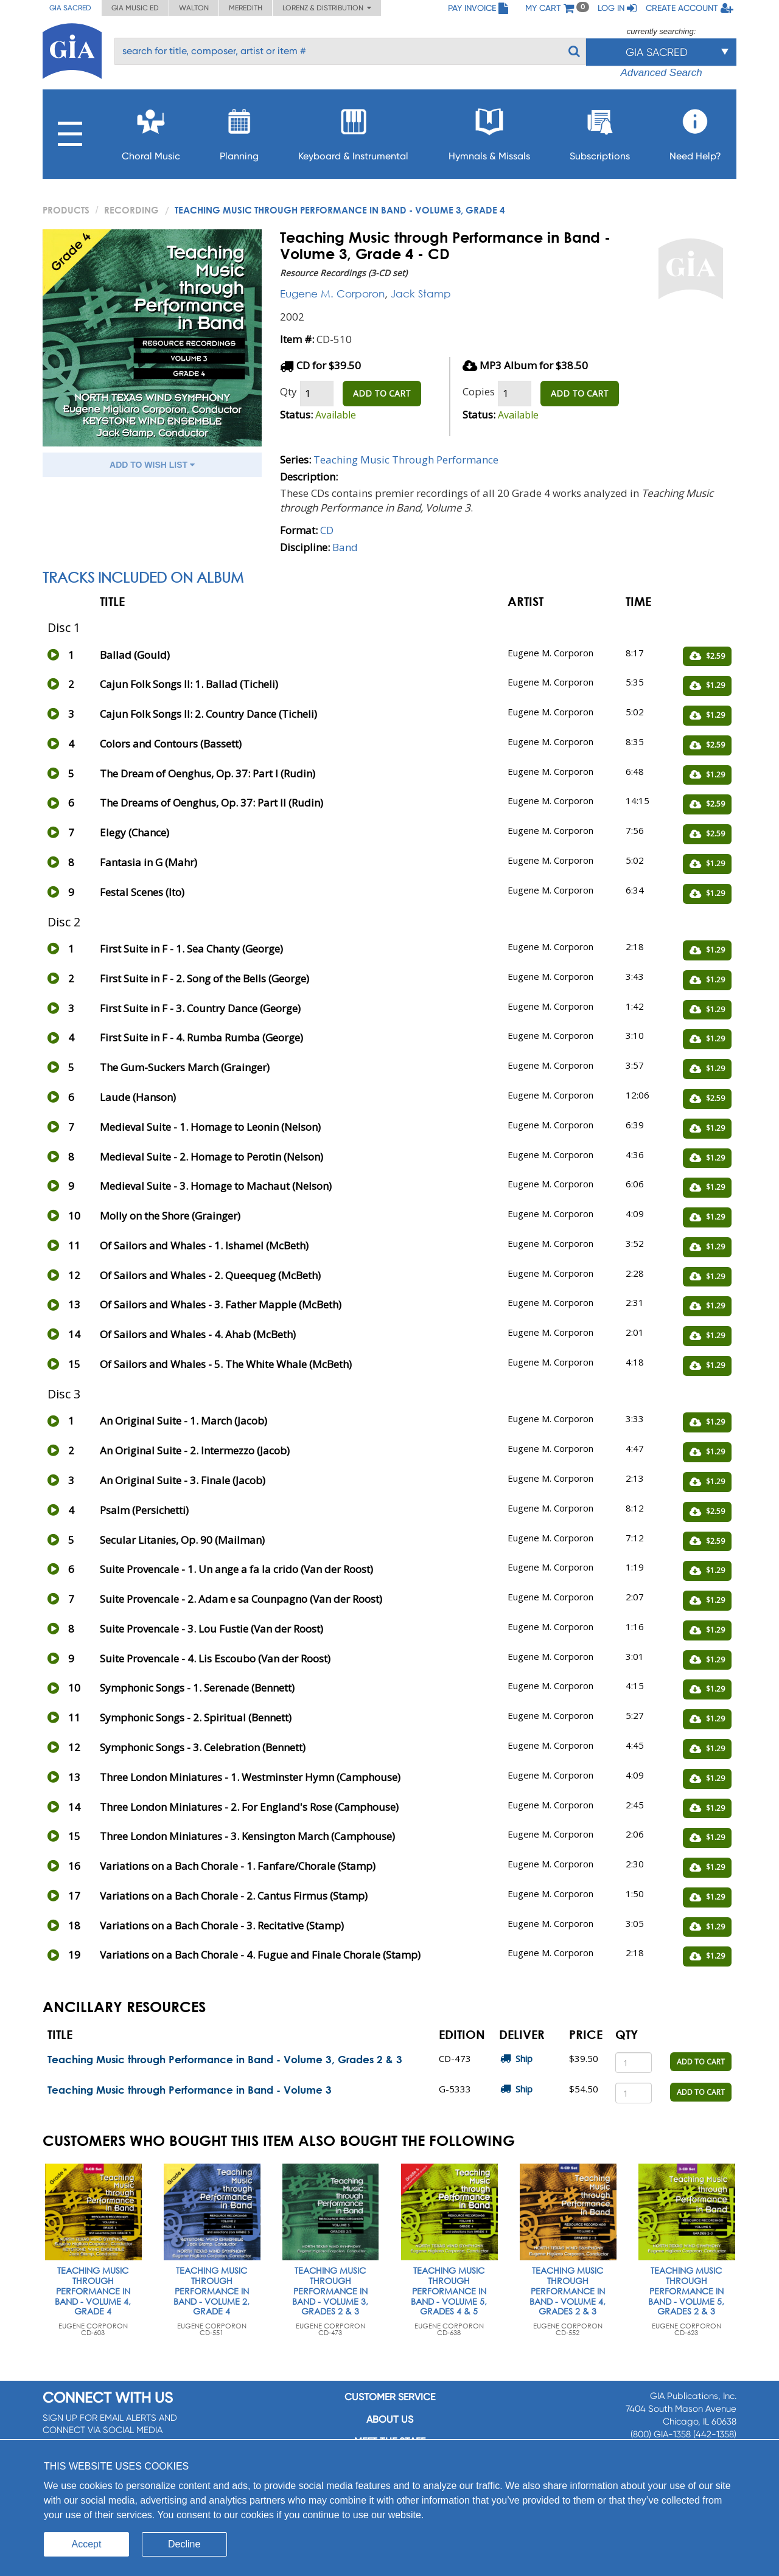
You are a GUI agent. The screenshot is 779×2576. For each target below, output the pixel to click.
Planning (239, 131)
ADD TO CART (382, 393)
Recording (131, 209)
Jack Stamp (421, 293)
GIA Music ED (135, 8)
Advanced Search (661, 72)
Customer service (389, 2397)
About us (389, 2419)
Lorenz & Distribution (326, 8)
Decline (184, 2544)
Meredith (245, 8)
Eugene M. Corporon (332, 293)
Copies (479, 391)
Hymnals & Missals (489, 131)
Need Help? (695, 131)
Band (345, 547)
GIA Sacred (70, 8)
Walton (194, 8)
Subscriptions (600, 131)
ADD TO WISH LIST (152, 465)
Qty (288, 391)
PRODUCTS (66, 209)
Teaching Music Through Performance (405, 460)
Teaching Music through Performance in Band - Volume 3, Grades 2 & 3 (224, 2059)
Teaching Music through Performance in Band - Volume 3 (189, 2089)
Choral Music (151, 131)
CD (327, 530)
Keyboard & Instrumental (353, 131)
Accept (87, 2544)
